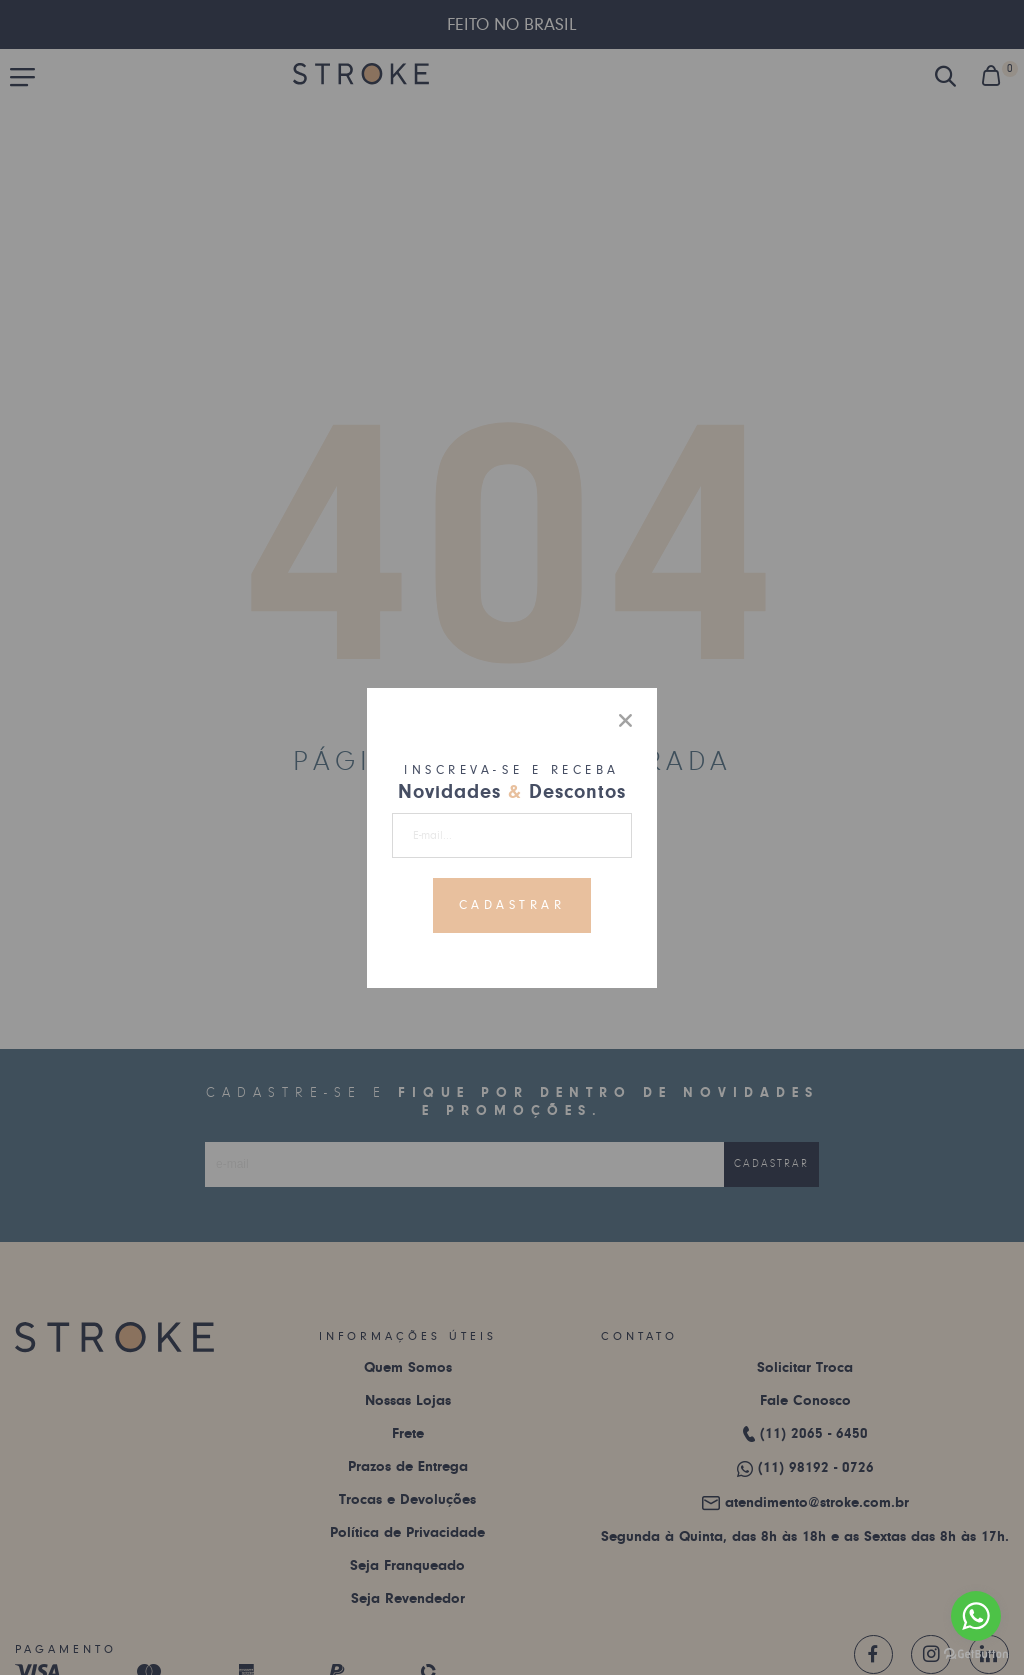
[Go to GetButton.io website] (976, 1654)
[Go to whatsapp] (976, 1616)
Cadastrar (512, 905)
